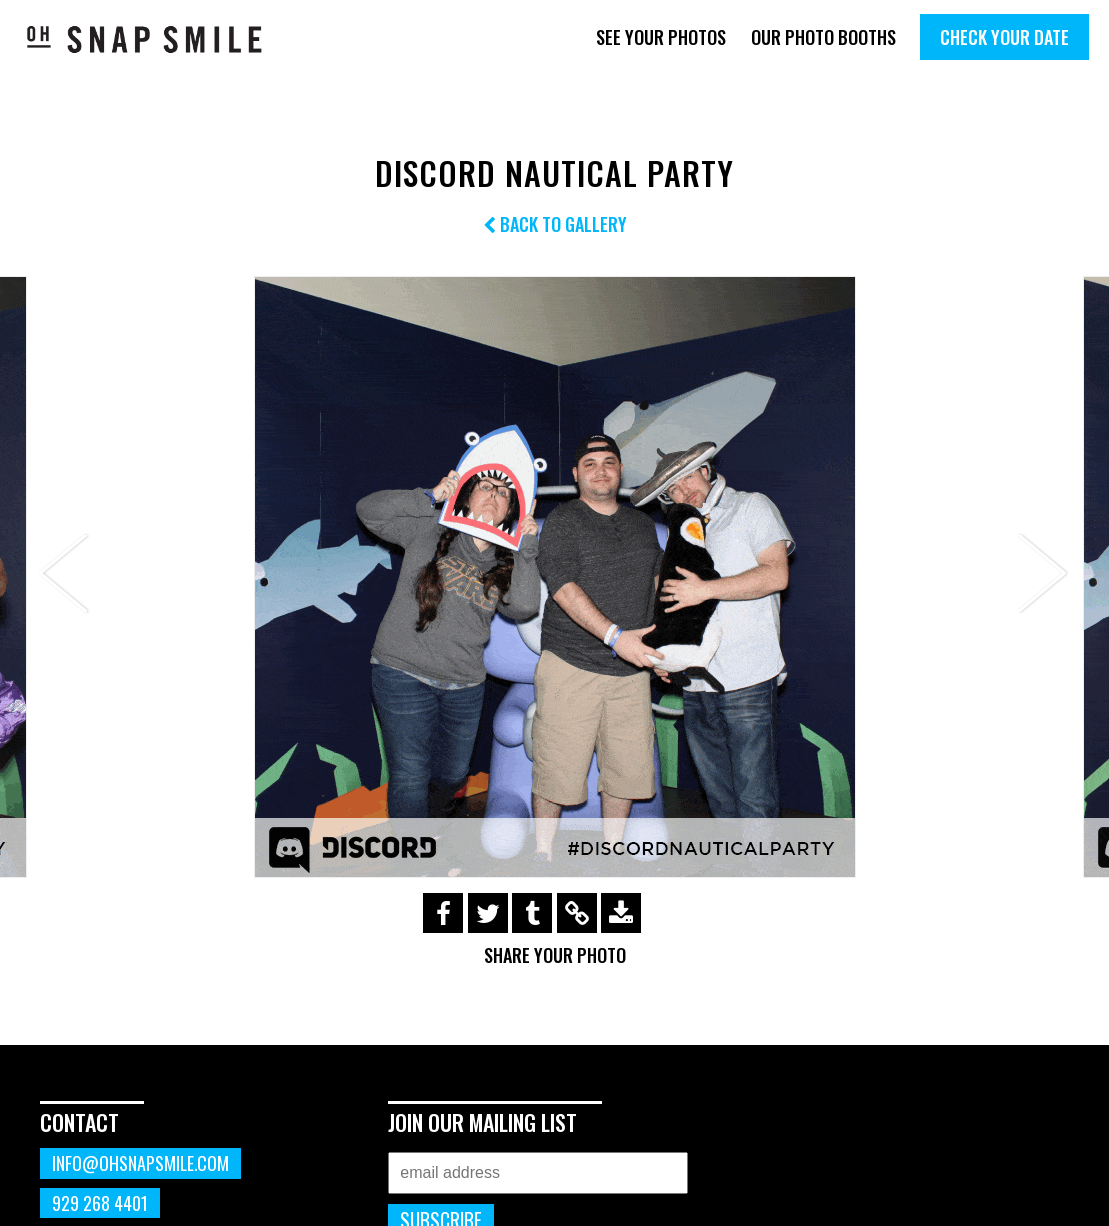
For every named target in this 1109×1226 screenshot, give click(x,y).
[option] (554, 577)
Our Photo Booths (823, 37)
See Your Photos (661, 37)
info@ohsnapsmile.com (140, 1163)
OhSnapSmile (145, 39)
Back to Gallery (555, 224)
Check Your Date (1004, 37)
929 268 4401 (100, 1203)
